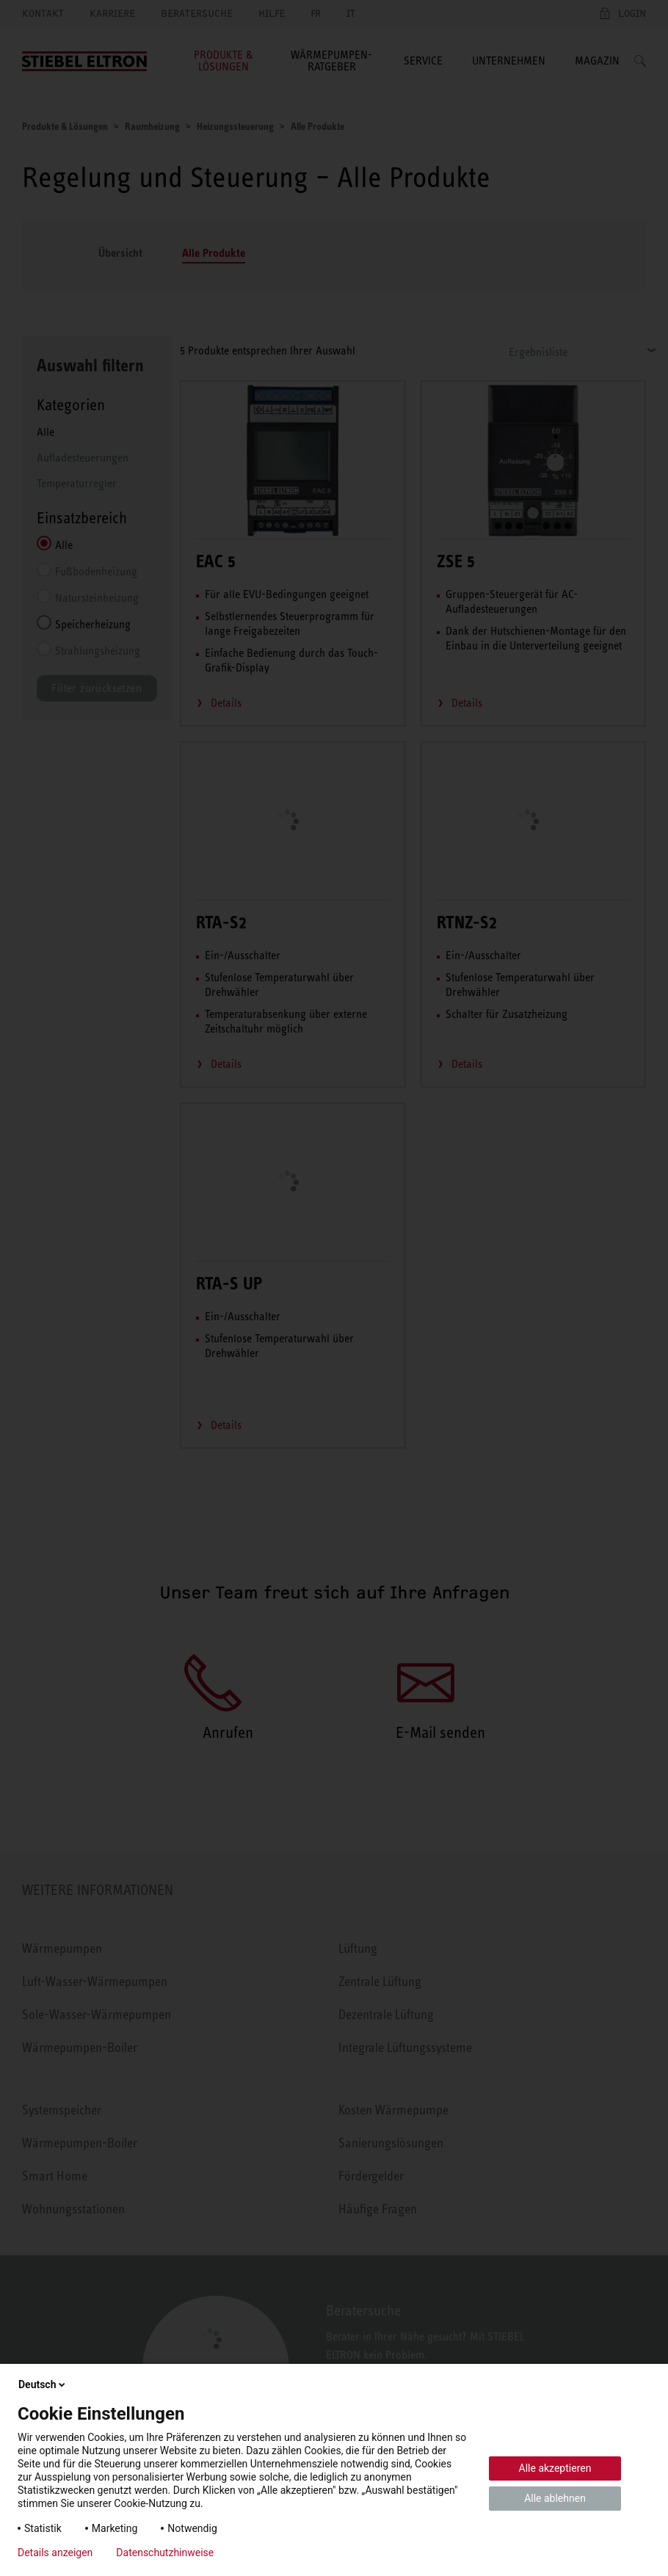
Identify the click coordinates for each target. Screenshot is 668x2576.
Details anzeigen (55, 2552)
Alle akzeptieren (555, 2468)
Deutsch (43, 2384)
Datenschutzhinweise (165, 2552)
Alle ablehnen (555, 2498)
